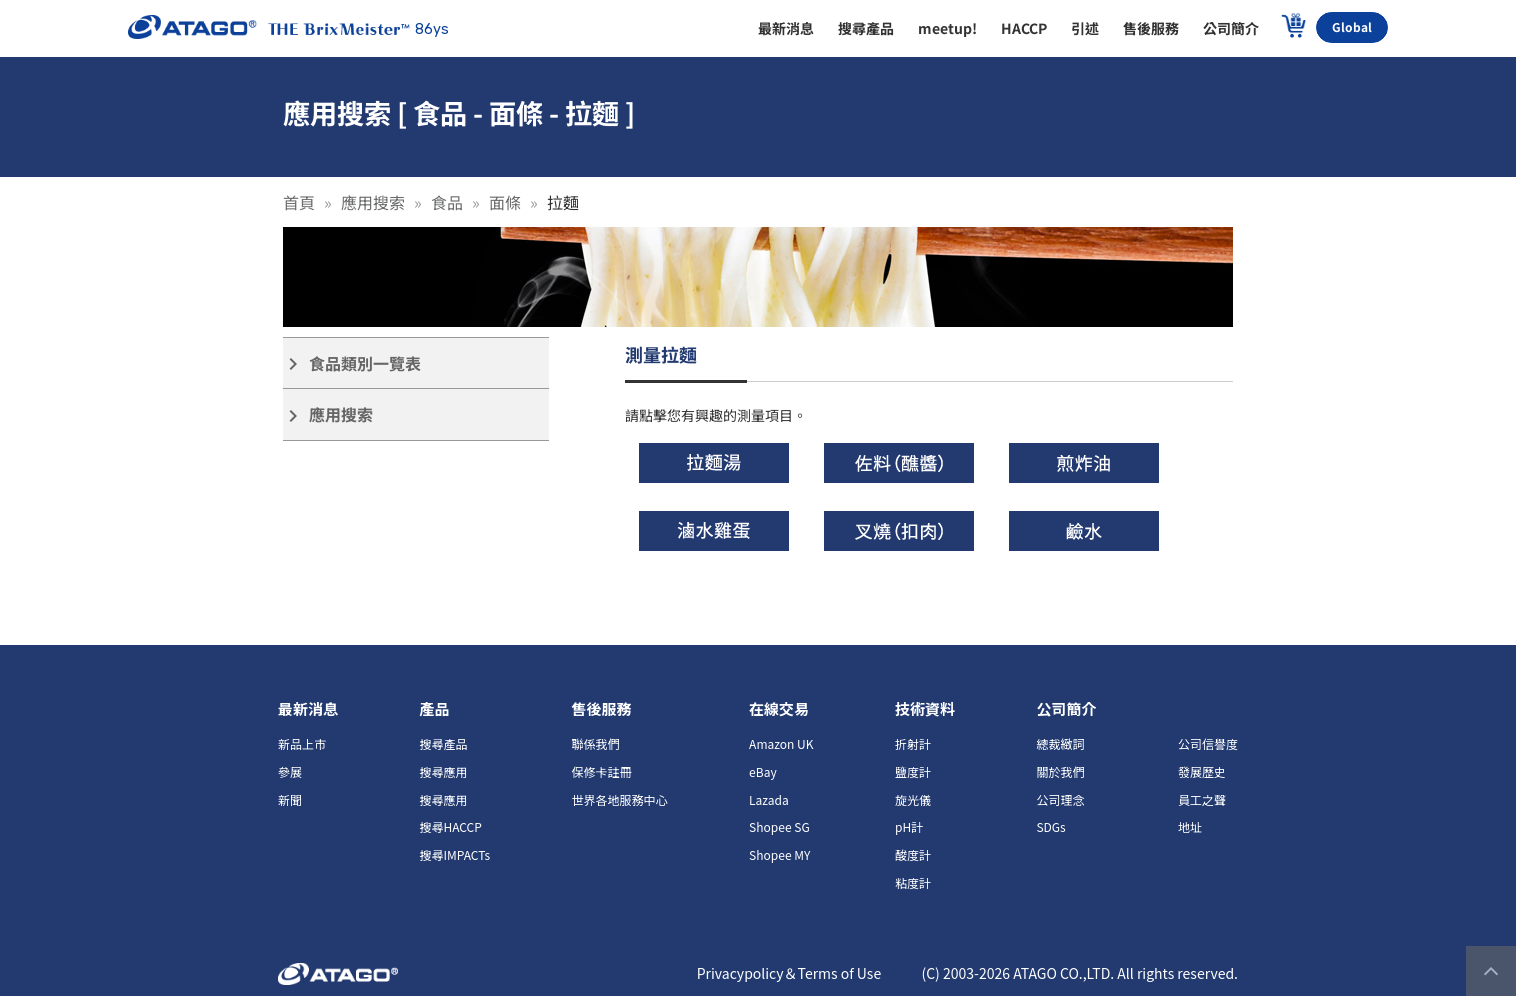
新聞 (290, 799)
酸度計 (913, 854)
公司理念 (1060, 799)
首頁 (299, 202)
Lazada (769, 799)
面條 (505, 202)
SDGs (1050, 826)
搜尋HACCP (450, 826)
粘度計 (913, 882)
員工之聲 (1202, 799)
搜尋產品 (443, 743)
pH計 (909, 826)
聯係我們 (596, 743)
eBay (763, 771)
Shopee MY (779, 854)
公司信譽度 (1208, 743)
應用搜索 (373, 202)
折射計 (913, 743)
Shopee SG (779, 826)
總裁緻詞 (1060, 743)
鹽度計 (913, 771)
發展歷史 (1202, 771)
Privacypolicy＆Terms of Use (789, 973)
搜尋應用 (443, 771)
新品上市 (302, 743)
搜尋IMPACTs (454, 854)
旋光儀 (913, 799)
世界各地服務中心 (620, 799)
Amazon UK (781, 743)
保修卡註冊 (602, 771)
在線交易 (779, 708)
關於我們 (1060, 771)
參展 (290, 771)
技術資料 (925, 708)
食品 (447, 202)
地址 (1190, 826)
